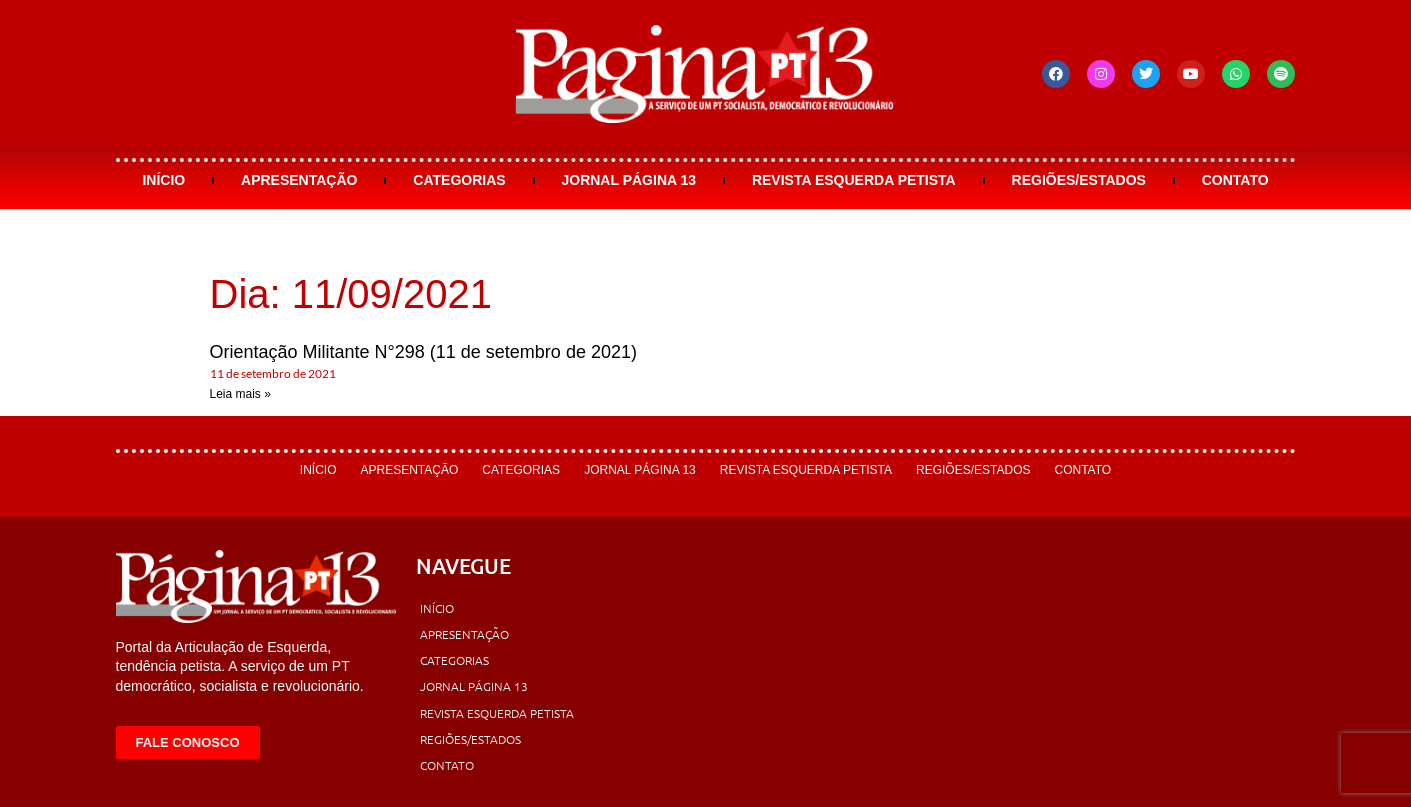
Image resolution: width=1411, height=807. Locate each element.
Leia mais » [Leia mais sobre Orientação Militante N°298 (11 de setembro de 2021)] (240, 394)
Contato (1235, 180)
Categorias (459, 180)
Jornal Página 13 (628, 180)
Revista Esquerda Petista (854, 180)
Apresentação (299, 180)
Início (163, 180)
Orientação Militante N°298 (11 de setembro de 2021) (423, 352)
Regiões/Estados (1079, 180)
